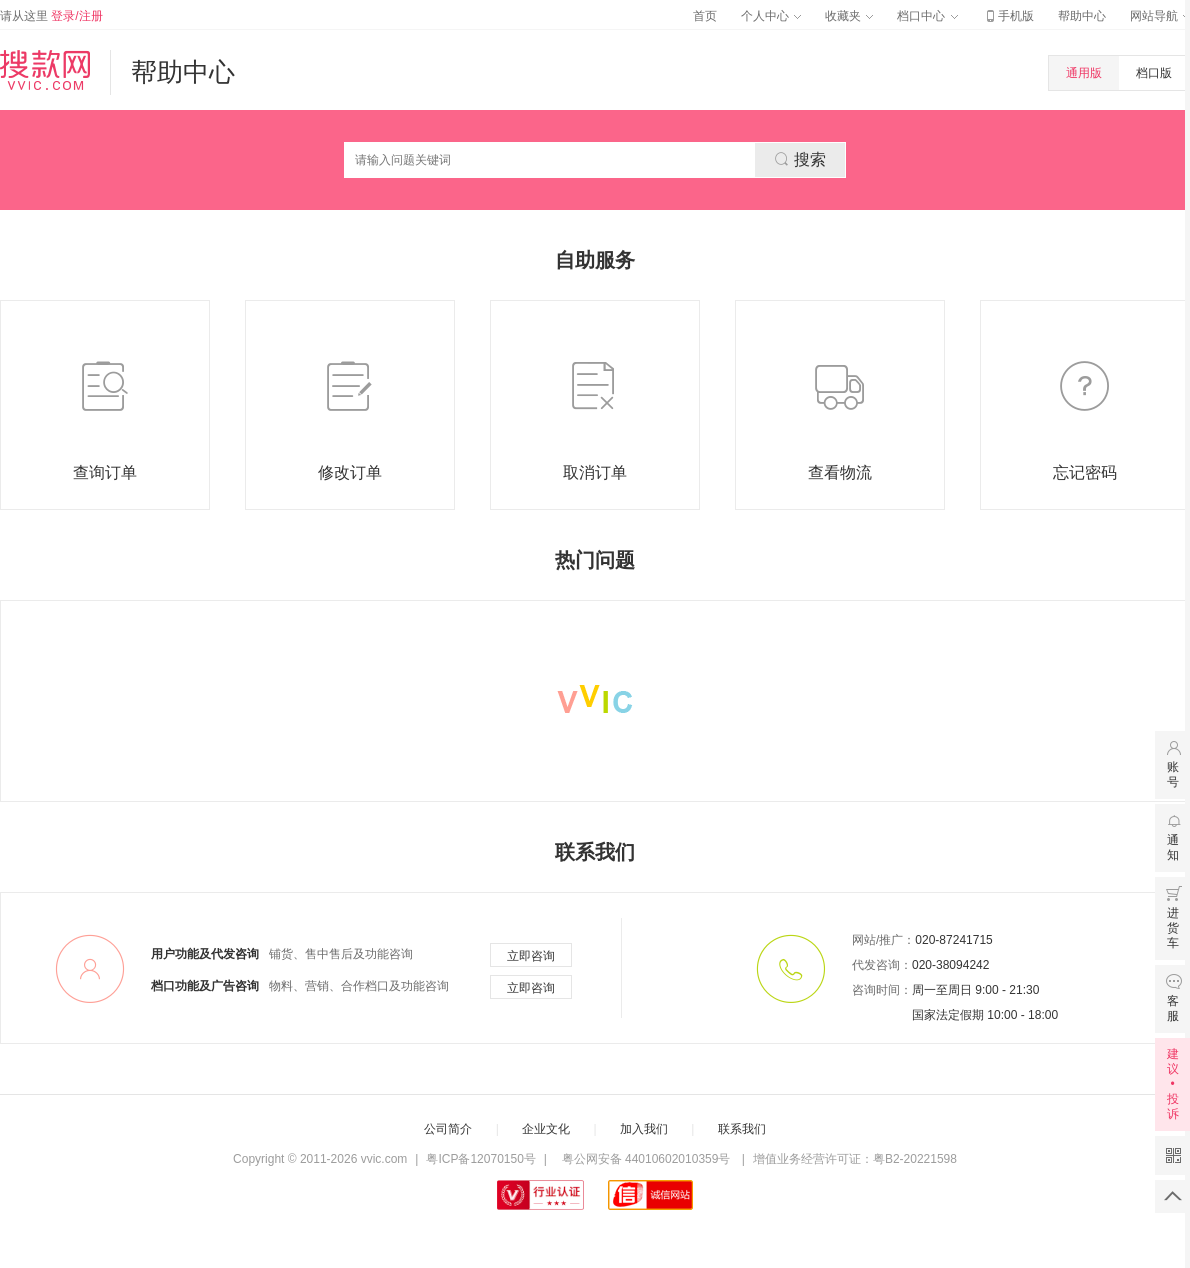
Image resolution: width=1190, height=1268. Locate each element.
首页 (705, 16)
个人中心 (771, 16)
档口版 (1154, 73)
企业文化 (546, 1129)
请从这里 (51, 16)
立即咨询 (531, 956)
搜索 (800, 159)
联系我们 (742, 1129)
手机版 (1008, 16)
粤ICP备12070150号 (480, 1159)
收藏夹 (849, 16)
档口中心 (927, 16)
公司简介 (448, 1129)
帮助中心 (1082, 16)
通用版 (1084, 73)
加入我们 (644, 1129)
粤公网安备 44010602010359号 (645, 1159)
